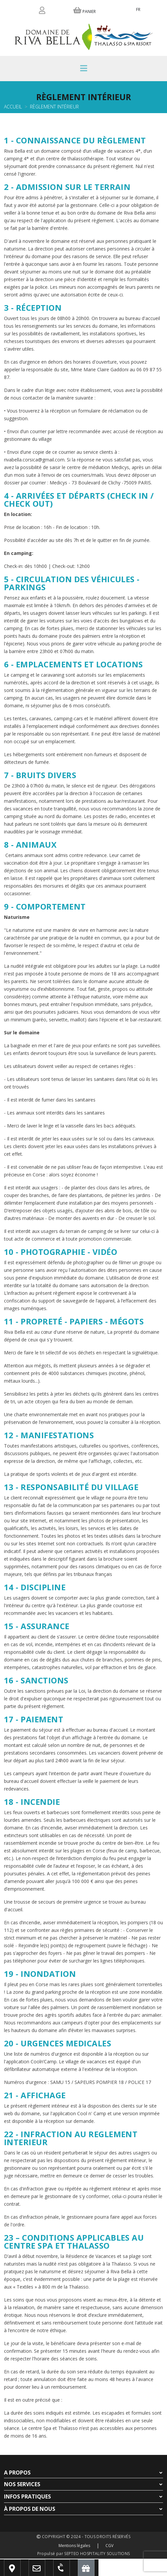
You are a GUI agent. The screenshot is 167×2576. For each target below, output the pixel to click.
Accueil (13, 106)
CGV (109, 2545)
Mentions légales (74, 2545)
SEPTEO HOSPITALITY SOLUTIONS (97, 2553)
